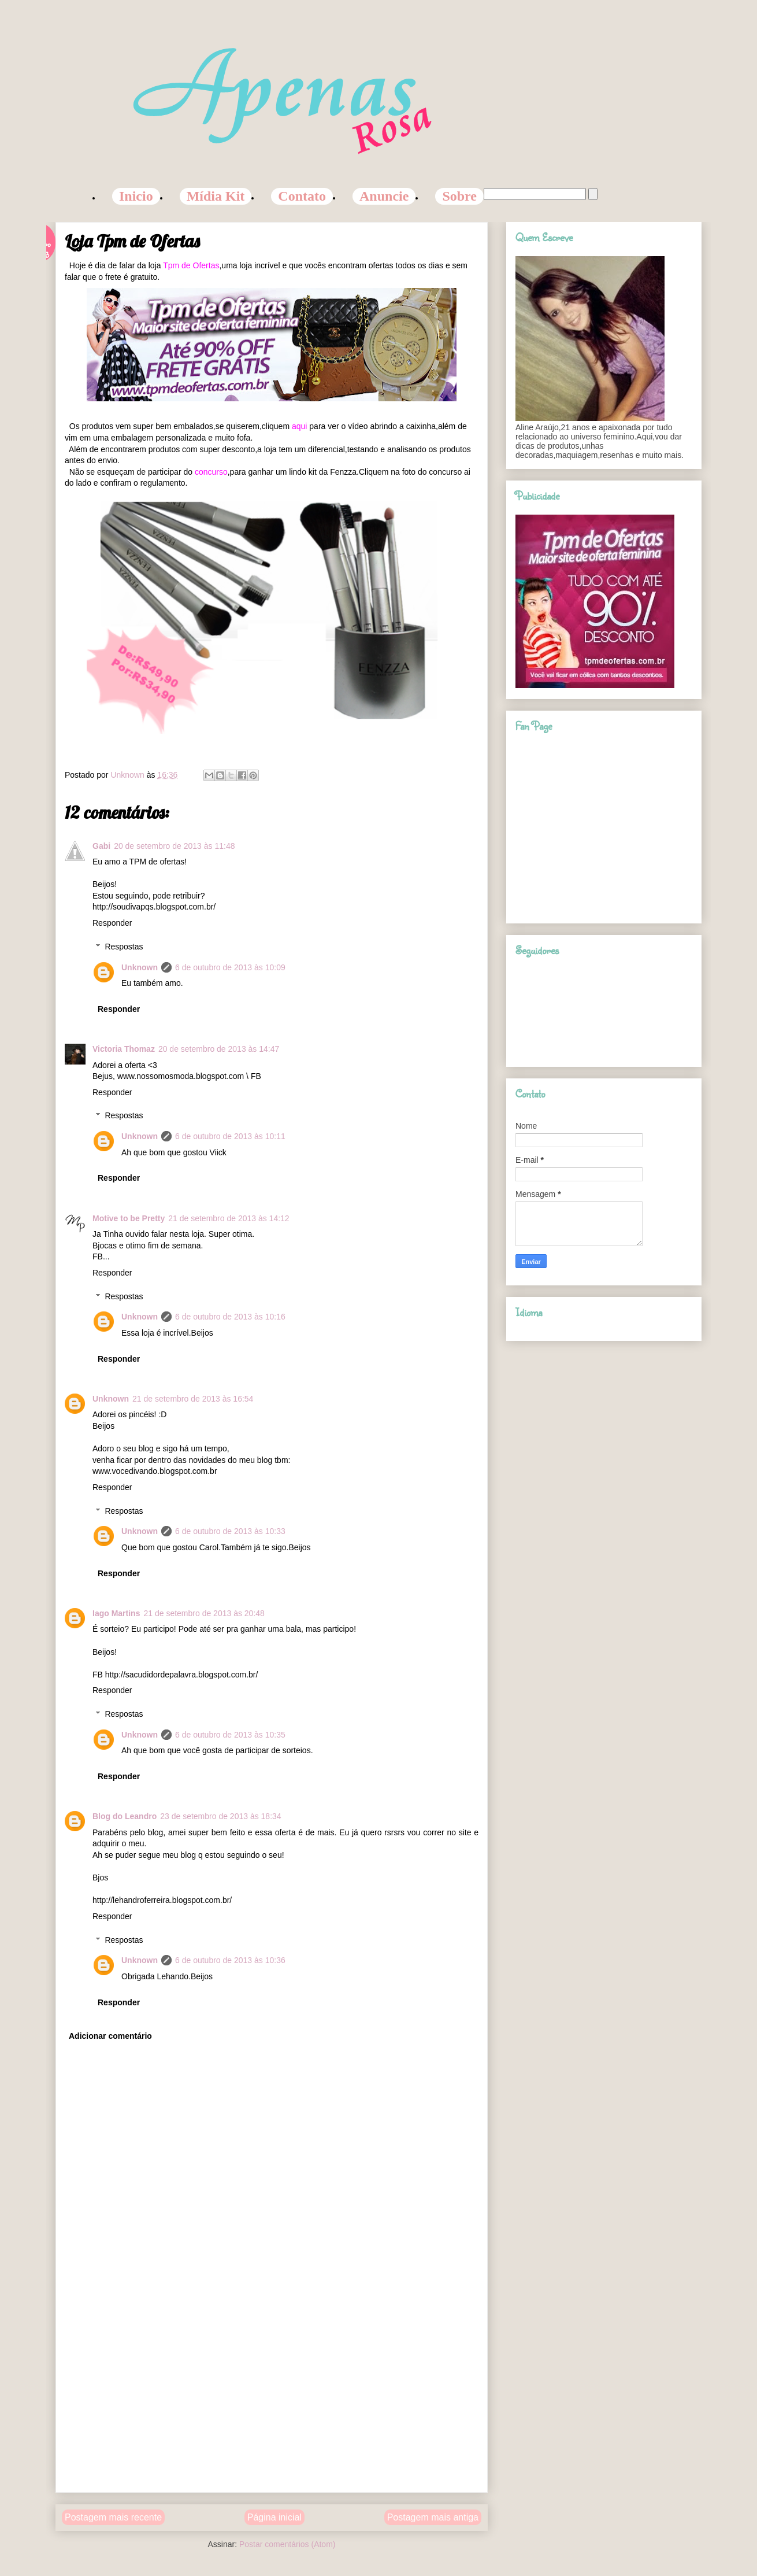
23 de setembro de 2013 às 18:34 (220, 1816)
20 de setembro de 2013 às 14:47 (218, 1049)
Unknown (139, 967)
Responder (112, 922)
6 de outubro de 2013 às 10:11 (230, 1136)
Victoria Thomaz (123, 1049)
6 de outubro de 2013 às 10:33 (230, 1531)
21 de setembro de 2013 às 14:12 (228, 1218)
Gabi (101, 846)
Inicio (136, 196)
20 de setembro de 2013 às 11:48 (174, 846)
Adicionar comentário (110, 2036)
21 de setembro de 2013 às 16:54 (192, 1398)
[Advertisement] (271, 2402)
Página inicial (274, 2517)
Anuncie (384, 196)
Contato (302, 196)
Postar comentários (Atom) (287, 2544)
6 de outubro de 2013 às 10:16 (230, 1316)
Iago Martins (116, 1613)
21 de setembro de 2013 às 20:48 (203, 1613)
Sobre (459, 196)
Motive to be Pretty (128, 1218)
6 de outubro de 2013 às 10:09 (230, 967)
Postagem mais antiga (432, 2517)
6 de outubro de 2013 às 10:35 (230, 1734)
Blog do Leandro (124, 1816)
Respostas (124, 946)
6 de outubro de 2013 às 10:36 (230, 1960)
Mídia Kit (216, 196)
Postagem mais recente (113, 2517)
